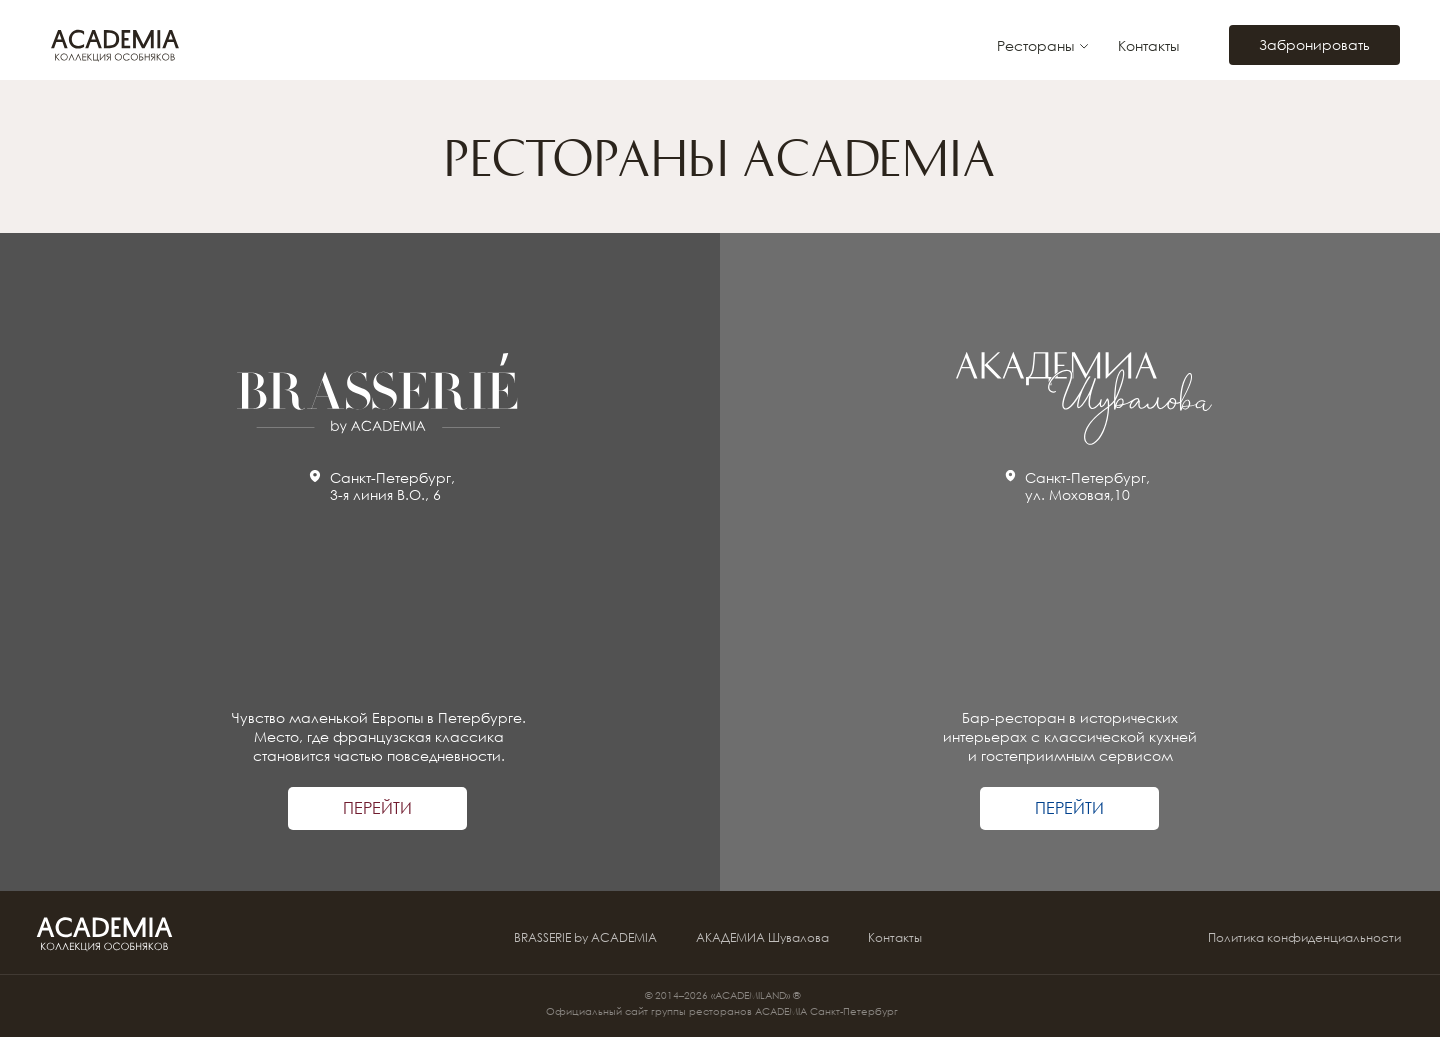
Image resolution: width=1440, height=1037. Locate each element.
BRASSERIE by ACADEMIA (585, 937)
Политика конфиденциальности (1304, 937)
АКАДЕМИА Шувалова (762, 937)
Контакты (1148, 45)
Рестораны (1035, 45)
